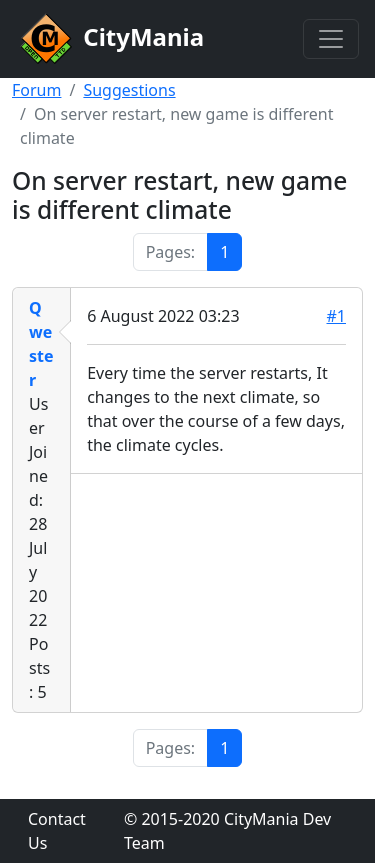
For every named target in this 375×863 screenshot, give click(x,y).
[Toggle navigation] (331, 39)
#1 (337, 316)
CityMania (110, 39)
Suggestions (129, 90)
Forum (36, 90)
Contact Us (57, 831)
